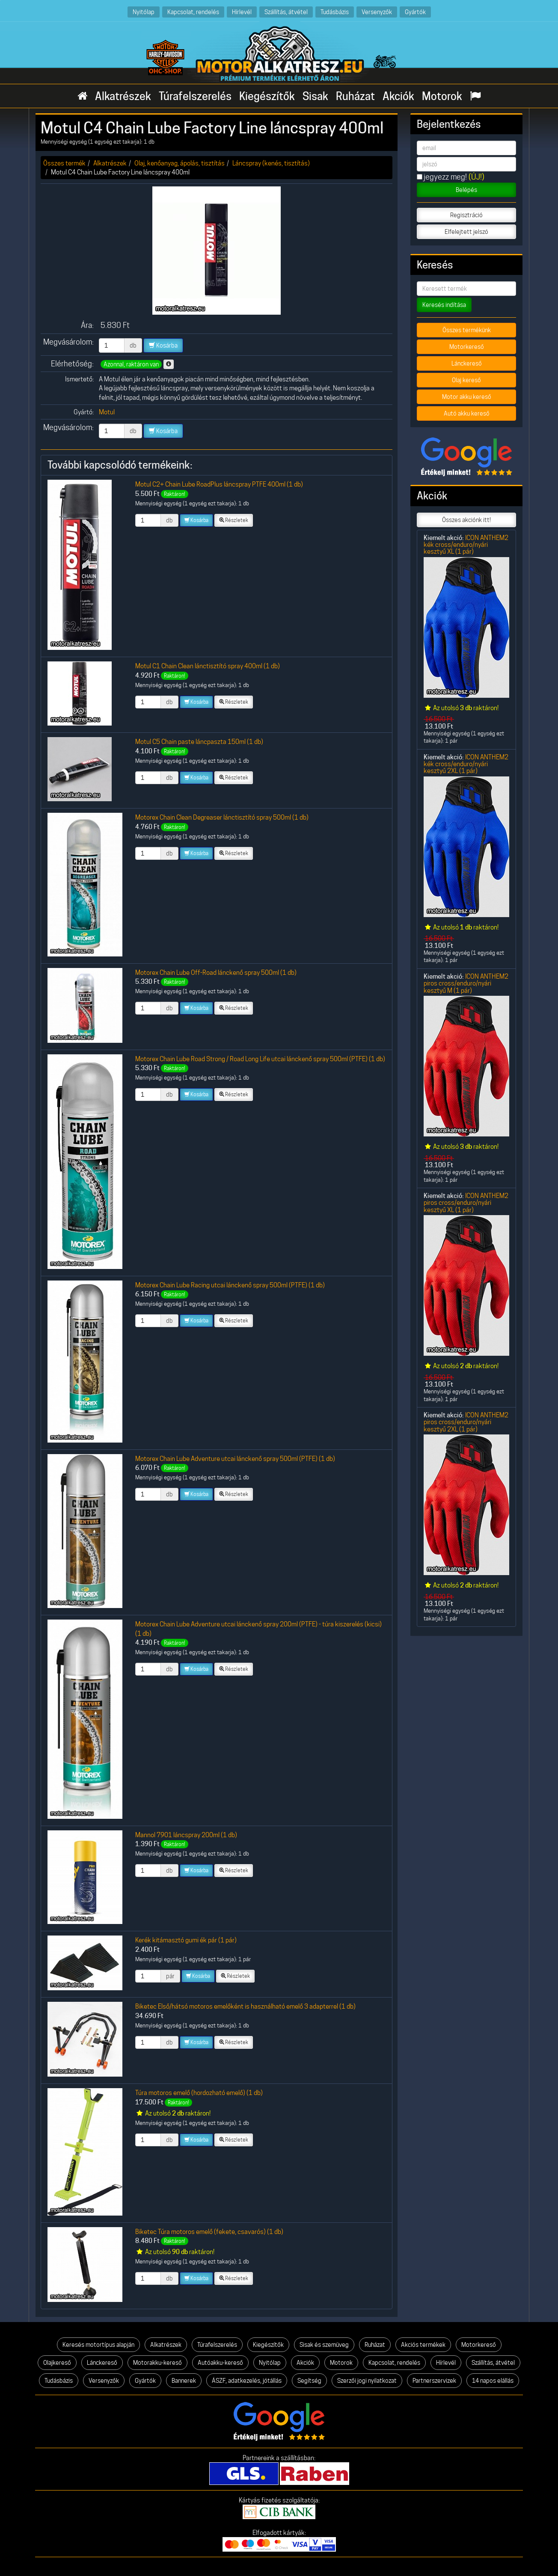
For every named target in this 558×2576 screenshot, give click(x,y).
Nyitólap (143, 11)
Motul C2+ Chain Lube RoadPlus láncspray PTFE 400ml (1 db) (219, 484)
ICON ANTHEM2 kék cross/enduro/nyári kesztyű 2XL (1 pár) (466, 764)
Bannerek (184, 2380)
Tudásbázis (335, 11)
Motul (107, 412)
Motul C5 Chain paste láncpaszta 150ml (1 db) (199, 742)
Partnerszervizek (434, 2380)
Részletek (233, 520)
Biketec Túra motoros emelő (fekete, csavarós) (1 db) (209, 2232)
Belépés (466, 189)
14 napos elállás (492, 2380)
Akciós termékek (423, 2344)
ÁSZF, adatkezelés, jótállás (247, 2380)
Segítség (309, 2380)
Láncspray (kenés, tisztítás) (271, 163)
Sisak (315, 96)
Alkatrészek (123, 96)
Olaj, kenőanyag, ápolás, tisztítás (179, 163)
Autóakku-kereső (220, 2362)
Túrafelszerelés (195, 96)
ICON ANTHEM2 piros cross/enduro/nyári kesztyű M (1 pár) (466, 983)
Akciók (398, 96)
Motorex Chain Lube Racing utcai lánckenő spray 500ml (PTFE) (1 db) (230, 1285)
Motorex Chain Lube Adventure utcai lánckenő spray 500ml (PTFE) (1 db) (235, 1459)
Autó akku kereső (467, 413)
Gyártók (415, 11)
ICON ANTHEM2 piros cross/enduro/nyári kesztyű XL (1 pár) (466, 1202)
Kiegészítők (267, 96)
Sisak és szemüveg (324, 2344)
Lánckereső (466, 363)
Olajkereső (57, 2362)
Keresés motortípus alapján (98, 2344)
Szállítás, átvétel (286, 11)
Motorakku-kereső (157, 2362)
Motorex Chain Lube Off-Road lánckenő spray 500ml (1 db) (216, 972)
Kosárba (163, 345)
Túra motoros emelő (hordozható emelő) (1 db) (199, 2093)
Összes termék (64, 163)
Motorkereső (466, 346)
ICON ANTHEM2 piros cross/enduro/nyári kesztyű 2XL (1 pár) (466, 1422)
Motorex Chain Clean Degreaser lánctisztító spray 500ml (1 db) (222, 817)
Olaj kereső (466, 380)
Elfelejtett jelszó (466, 231)
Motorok (442, 96)
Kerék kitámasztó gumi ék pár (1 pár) (186, 1940)
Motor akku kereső (466, 396)
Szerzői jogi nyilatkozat (367, 2380)
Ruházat (355, 96)
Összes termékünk (466, 330)
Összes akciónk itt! (466, 519)
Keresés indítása (444, 304)
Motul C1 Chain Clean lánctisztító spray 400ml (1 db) (207, 666)
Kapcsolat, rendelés (193, 11)
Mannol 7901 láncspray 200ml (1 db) (186, 1835)
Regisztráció (466, 215)
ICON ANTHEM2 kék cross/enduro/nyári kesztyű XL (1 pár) (466, 544)
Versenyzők (377, 11)
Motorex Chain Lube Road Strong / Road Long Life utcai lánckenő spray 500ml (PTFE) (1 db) (260, 1059)
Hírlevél (242, 11)
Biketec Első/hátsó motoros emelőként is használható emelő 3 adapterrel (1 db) (245, 2006)
